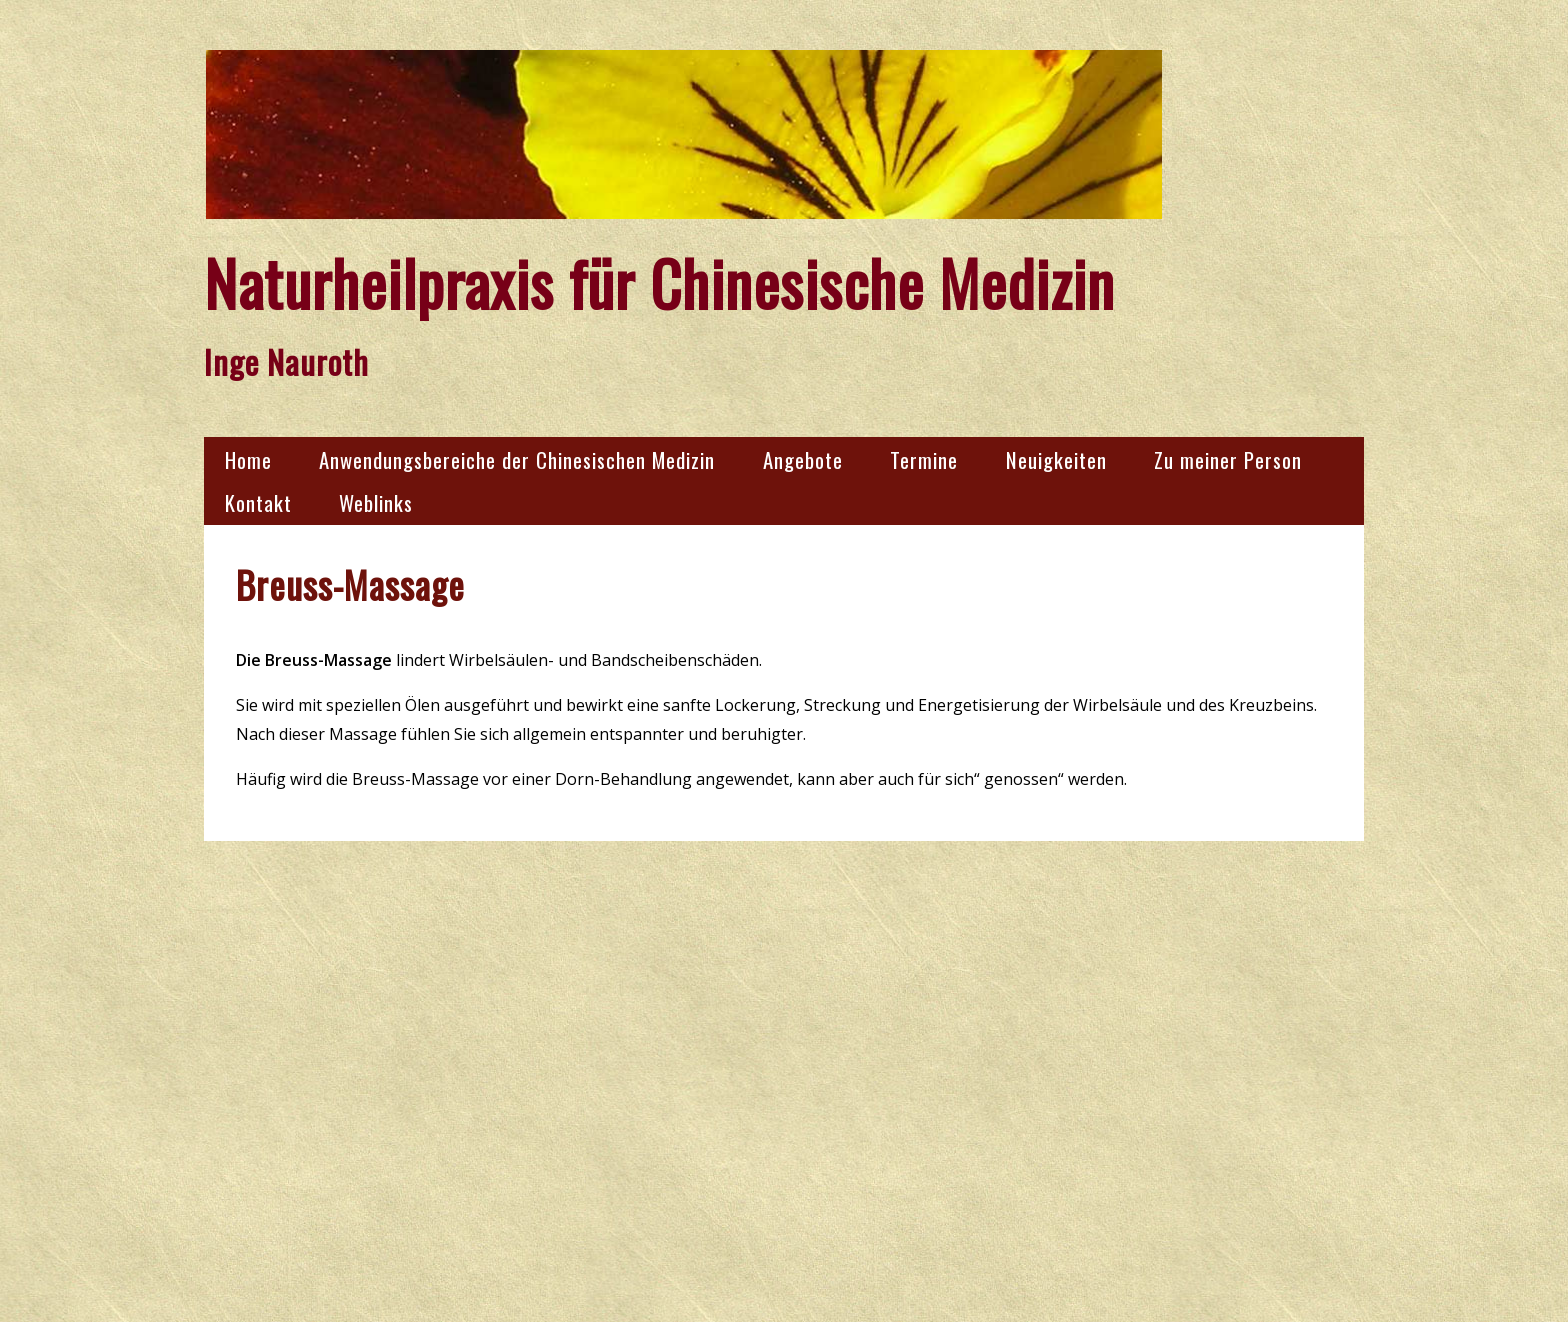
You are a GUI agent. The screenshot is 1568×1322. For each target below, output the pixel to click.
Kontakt (258, 502)
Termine (924, 459)
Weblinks (376, 502)
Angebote (803, 459)
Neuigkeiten (1056, 459)
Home (248, 459)
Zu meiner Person (1228, 459)
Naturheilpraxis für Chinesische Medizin (659, 282)
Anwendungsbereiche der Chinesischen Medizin (517, 459)
